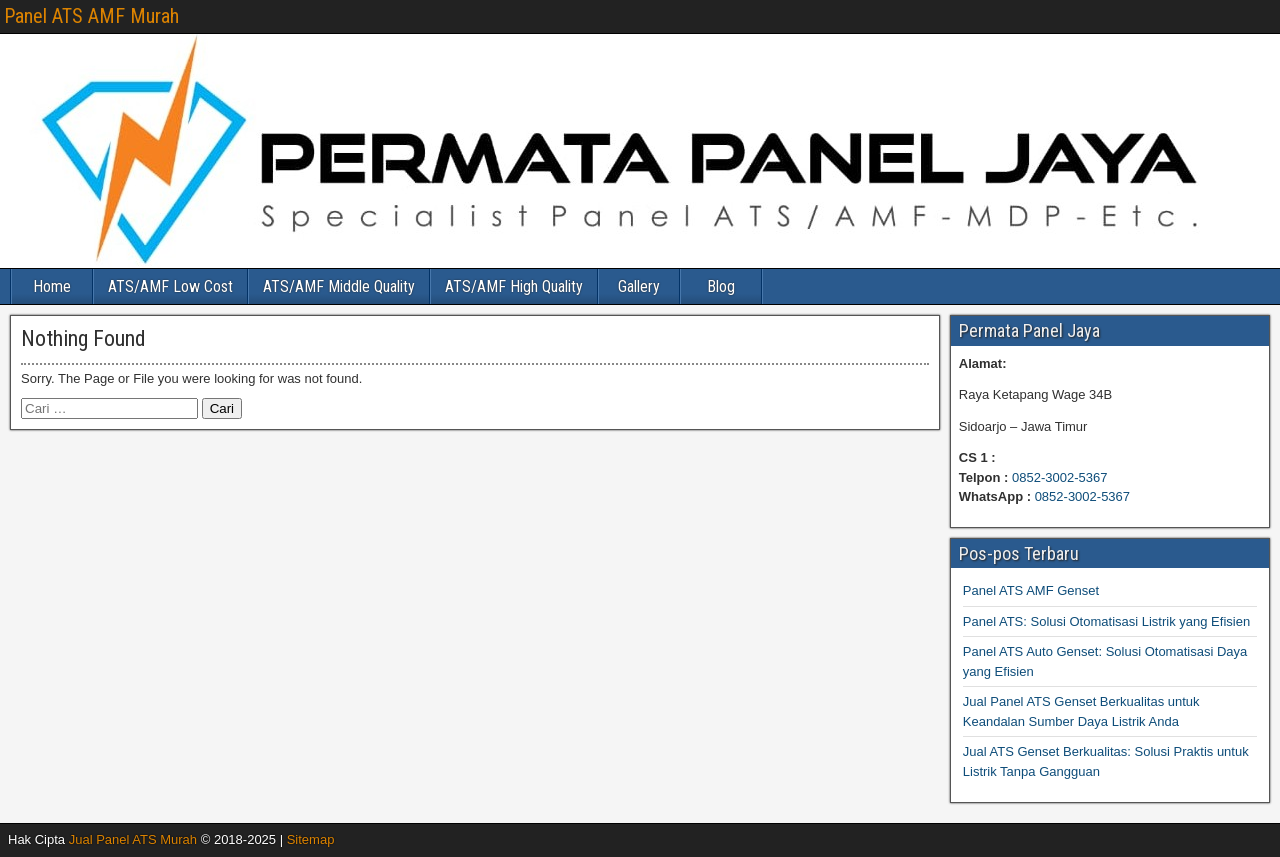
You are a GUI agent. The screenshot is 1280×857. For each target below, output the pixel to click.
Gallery (639, 286)
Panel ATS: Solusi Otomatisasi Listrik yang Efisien (1106, 621)
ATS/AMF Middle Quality (339, 286)
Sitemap (311, 839)
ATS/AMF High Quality (514, 286)
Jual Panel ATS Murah (133, 839)
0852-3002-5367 (1059, 477)
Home (52, 286)
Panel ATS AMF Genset (1031, 590)
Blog (721, 286)
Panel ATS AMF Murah (91, 16)
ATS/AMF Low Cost (170, 286)
